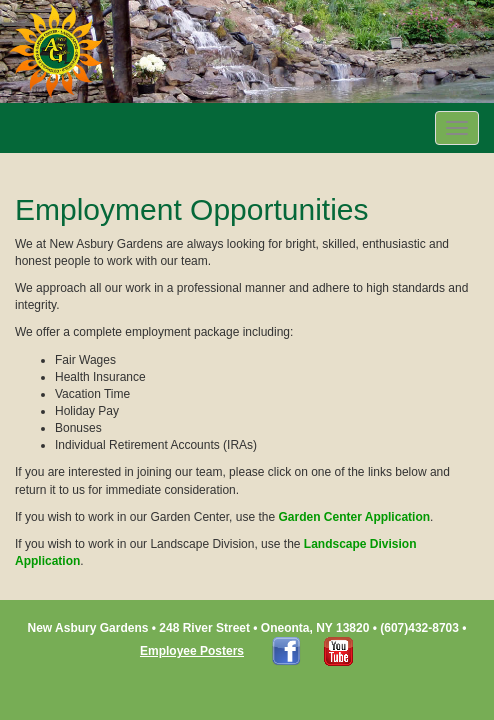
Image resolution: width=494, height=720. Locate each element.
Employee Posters (192, 651)
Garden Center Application (354, 517)
